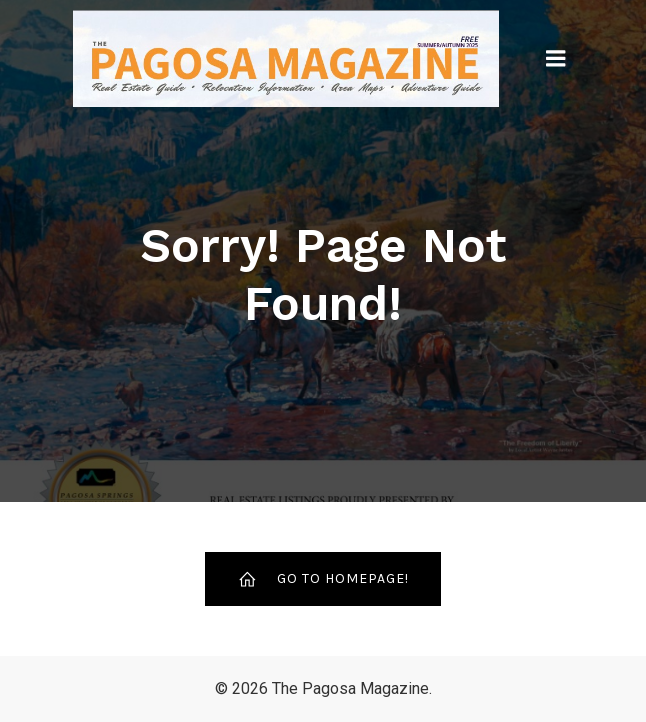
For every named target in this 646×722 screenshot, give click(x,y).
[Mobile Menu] (556, 59)
